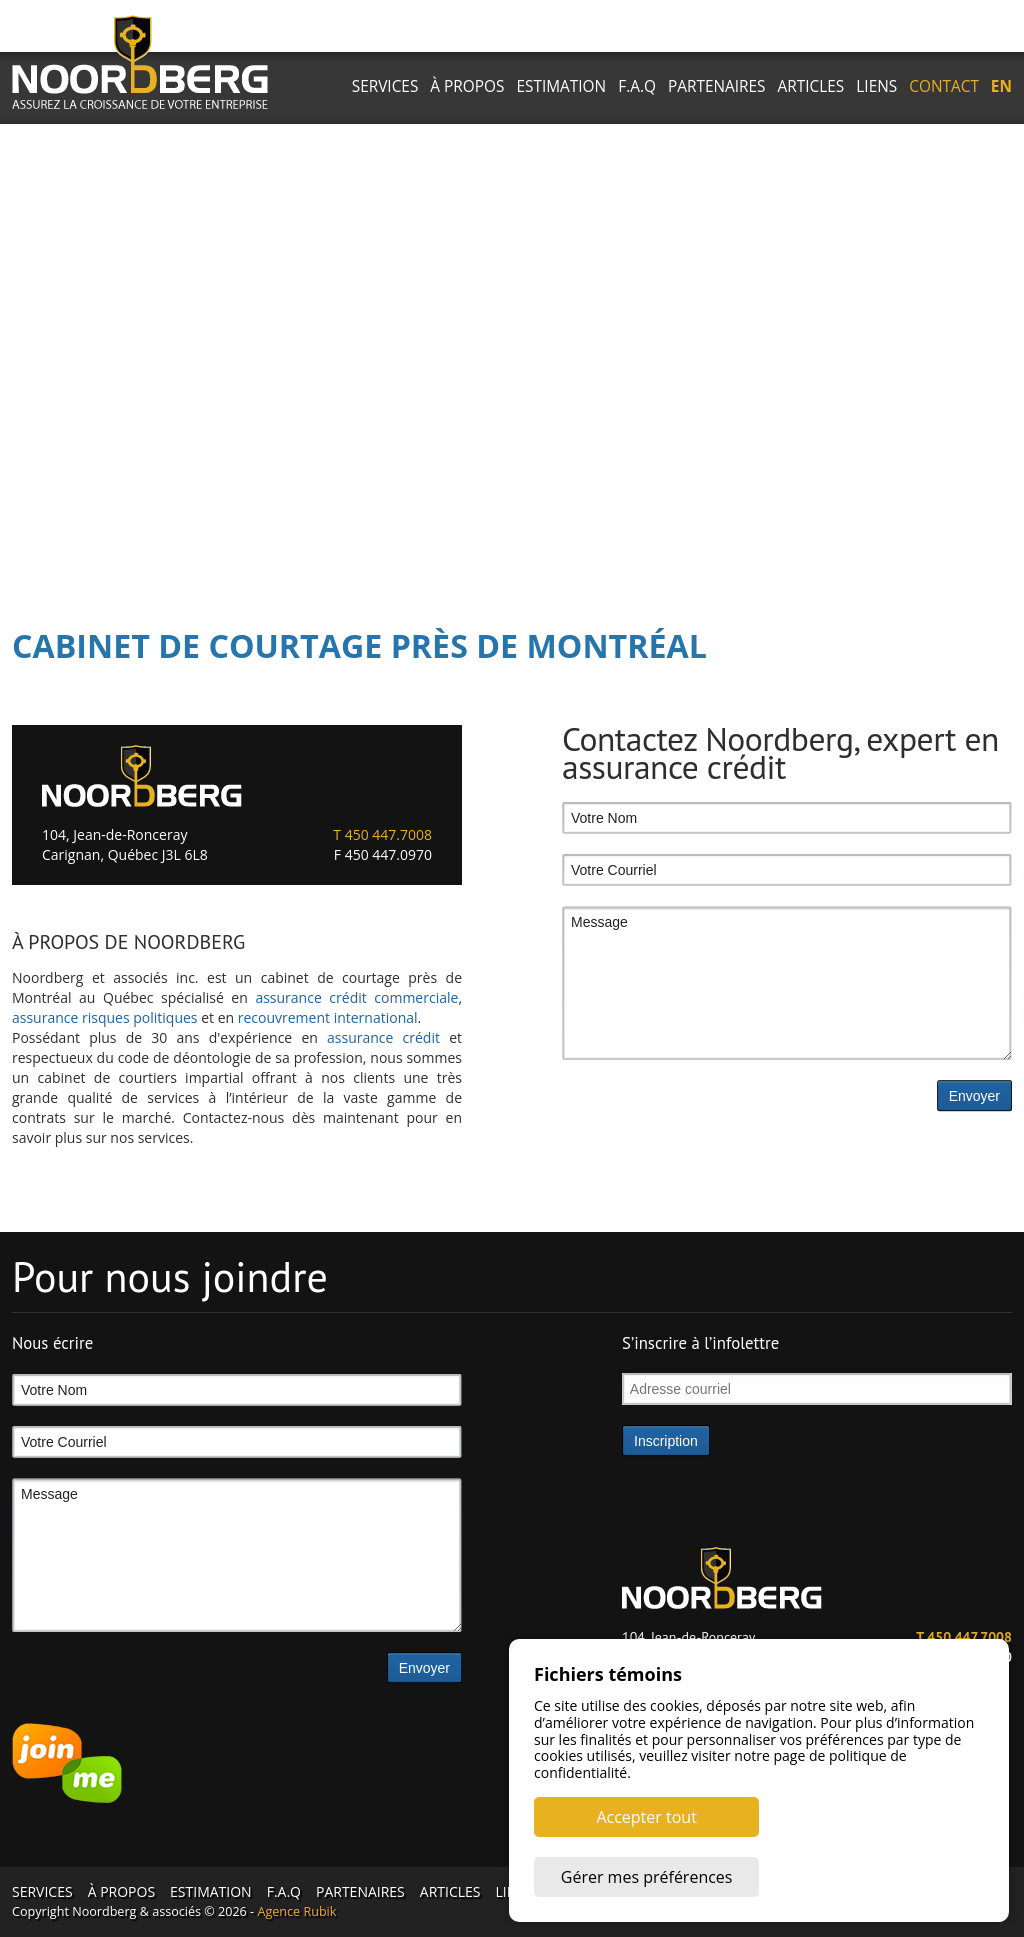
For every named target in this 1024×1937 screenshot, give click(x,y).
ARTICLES (811, 86)
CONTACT (944, 86)
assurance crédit (383, 1037)
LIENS (876, 86)
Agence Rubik (296, 1911)
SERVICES (385, 86)
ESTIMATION (562, 86)
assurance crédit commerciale (356, 997)
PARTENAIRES (717, 86)
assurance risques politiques (105, 1017)
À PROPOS (467, 86)
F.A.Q (637, 86)
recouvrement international (328, 1017)
